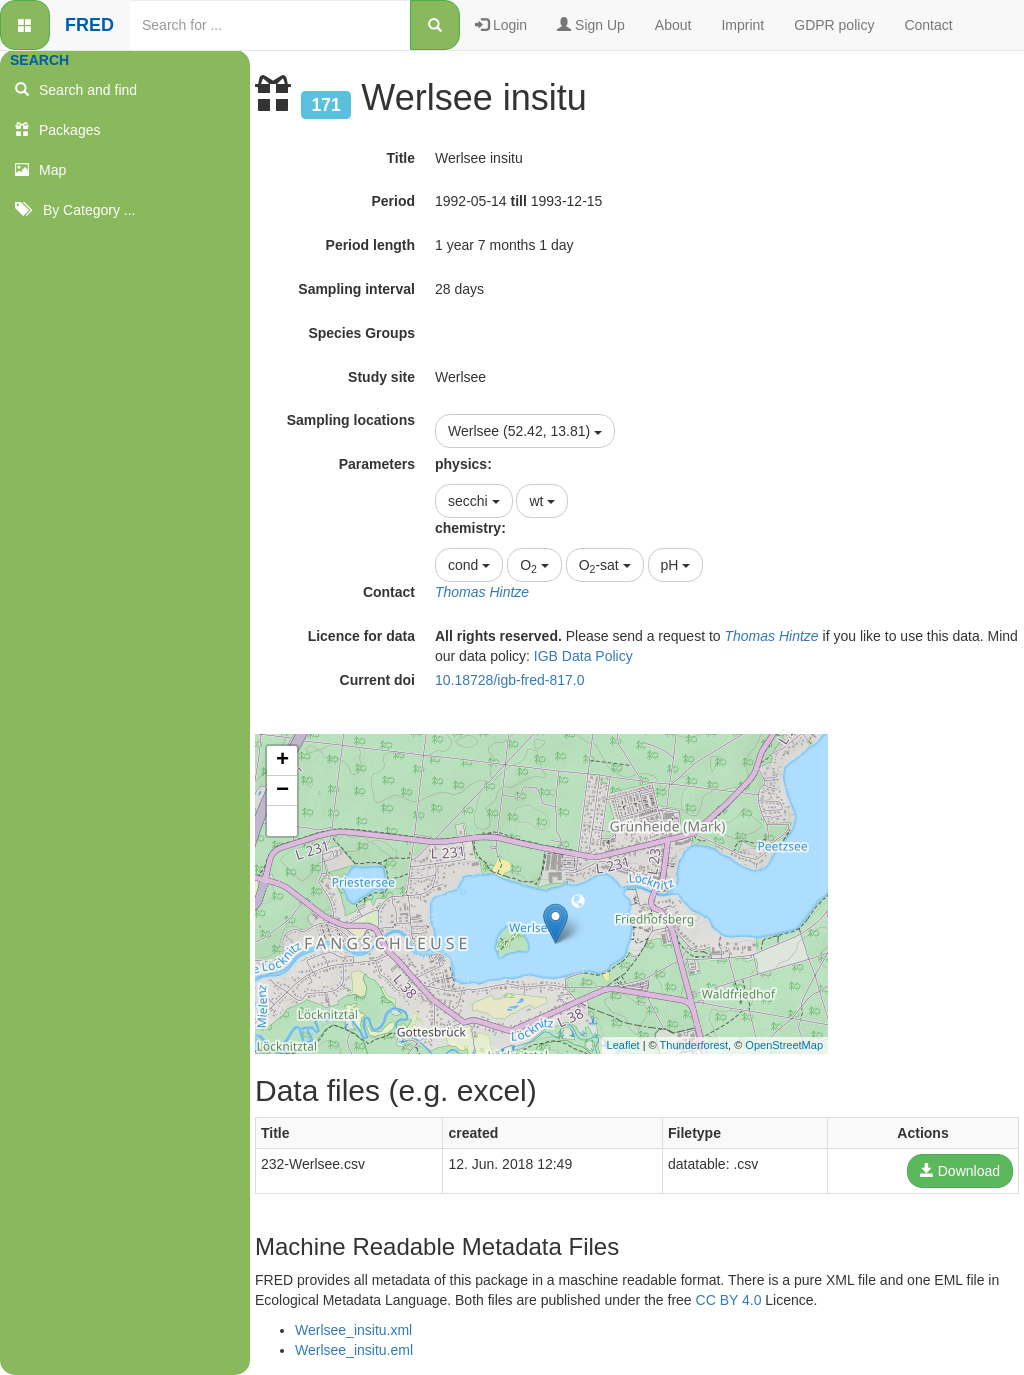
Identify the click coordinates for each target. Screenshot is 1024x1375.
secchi (474, 501)
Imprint (742, 25)
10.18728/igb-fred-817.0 (509, 680)
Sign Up (591, 25)
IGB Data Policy (583, 656)
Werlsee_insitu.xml (353, 1330)
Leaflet (623, 1045)
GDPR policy (834, 25)
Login (501, 25)
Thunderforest (694, 1045)
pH (676, 565)
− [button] (282, 791)
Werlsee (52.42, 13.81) (525, 431)
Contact (928, 25)
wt (542, 501)
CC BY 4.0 (729, 1300)
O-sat (605, 566)
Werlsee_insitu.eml (354, 1350)
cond (469, 565)
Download (960, 1171)
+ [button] (282, 761)
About (673, 25)
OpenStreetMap (784, 1045)
